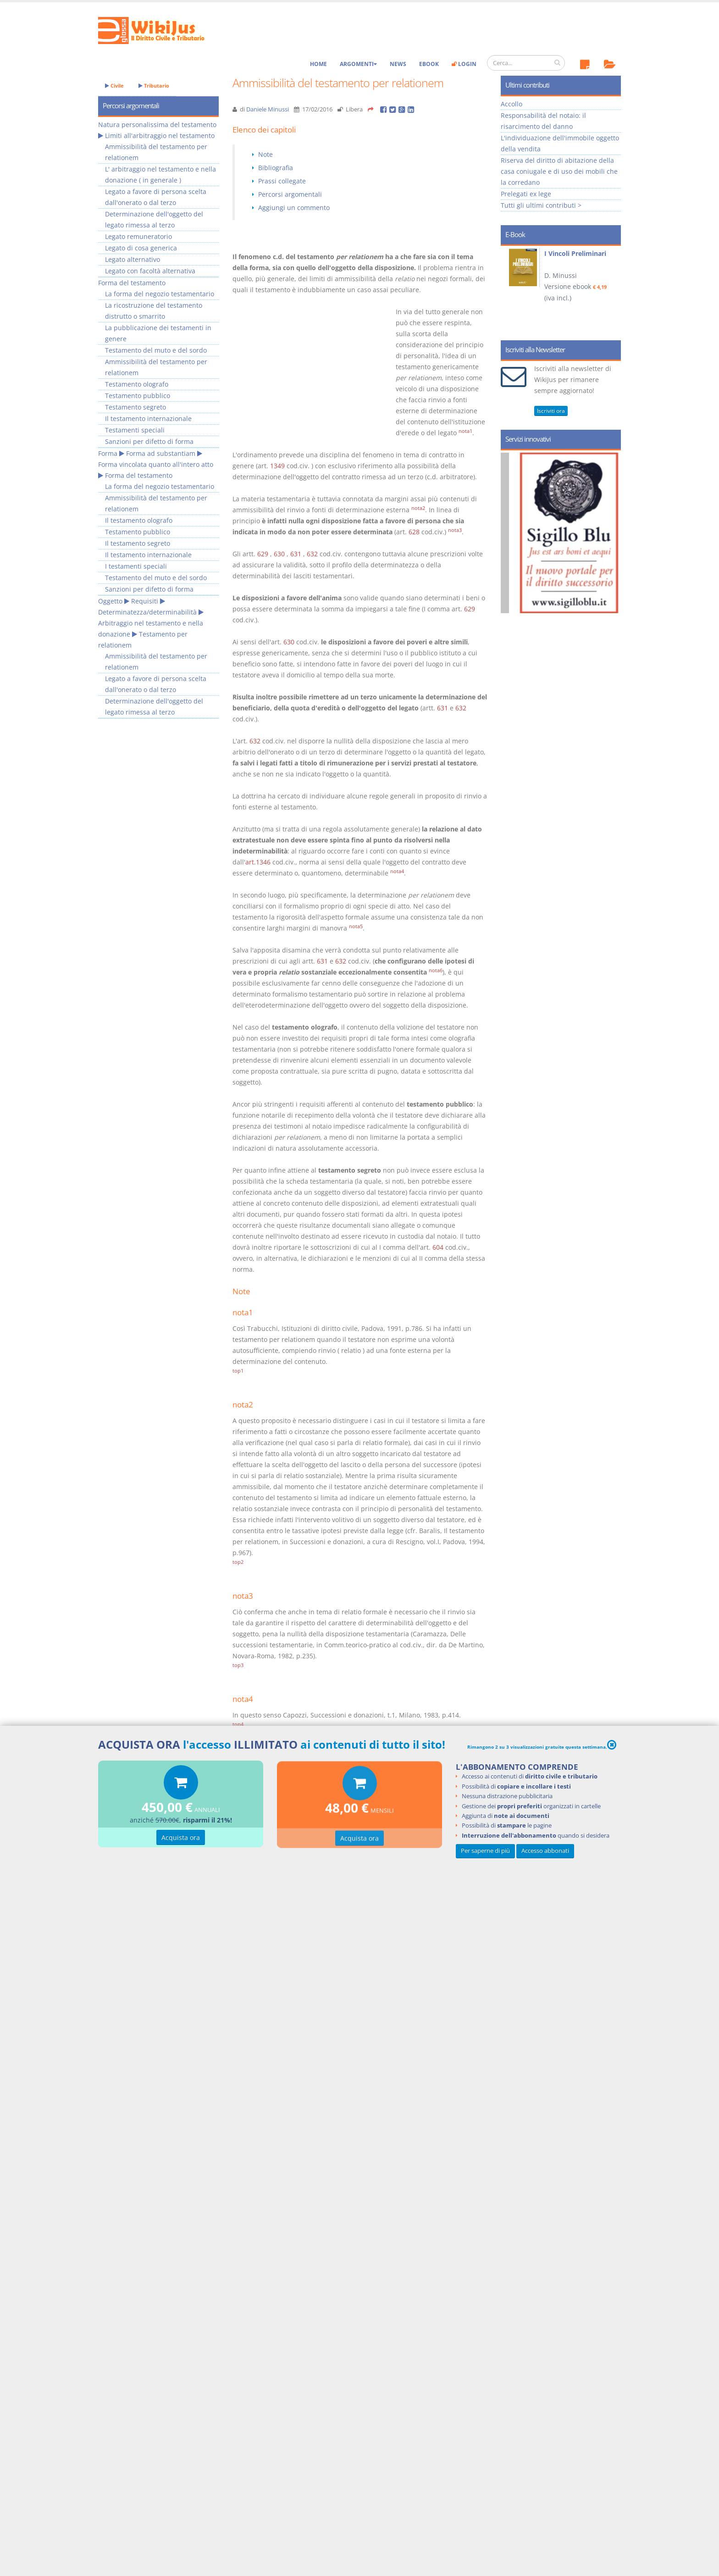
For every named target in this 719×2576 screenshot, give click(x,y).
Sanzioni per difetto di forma (149, 441)
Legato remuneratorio (138, 236)
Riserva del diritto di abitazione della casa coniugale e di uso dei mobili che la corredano (559, 171)
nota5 (356, 926)
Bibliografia (275, 167)
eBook (429, 64)
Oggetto (110, 601)
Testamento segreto (135, 407)
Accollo (511, 104)
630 (279, 553)
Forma (107, 453)
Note (265, 154)
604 (437, 1247)
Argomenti (358, 64)
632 (312, 553)
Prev (511, 290)
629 (262, 553)
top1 (237, 1371)
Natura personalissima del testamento (157, 124)
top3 (237, 1665)
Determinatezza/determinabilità (147, 612)
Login (464, 64)
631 (295, 553)
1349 (277, 465)
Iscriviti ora (551, 411)
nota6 (435, 970)
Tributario (153, 85)
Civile (114, 85)
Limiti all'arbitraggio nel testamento (160, 135)
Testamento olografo (136, 384)
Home (318, 64)
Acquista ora (180, 1838)
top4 (237, 1724)
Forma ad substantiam (160, 453)
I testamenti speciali (136, 566)
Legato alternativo (132, 259)
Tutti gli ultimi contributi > (541, 205)
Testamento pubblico (137, 395)
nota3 (455, 530)
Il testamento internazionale (148, 418)
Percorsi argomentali (290, 194)
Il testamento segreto (137, 543)
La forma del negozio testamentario (159, 293)
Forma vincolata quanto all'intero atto (155, 464)
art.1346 (258, 862)
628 (414, 531)
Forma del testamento (132, 282)
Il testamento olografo (138, 520)
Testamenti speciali (135, 430)
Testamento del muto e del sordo (156, 350)
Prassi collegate (282, 181)
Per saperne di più (485, 1851)
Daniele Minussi (267, 109)
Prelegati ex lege (526, 193)
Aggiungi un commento (294, 207)
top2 (237, 1562)
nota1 (465, 431)
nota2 (418, 508)
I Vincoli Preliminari (575, 253)
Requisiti (144, 601)
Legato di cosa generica (141, 248)
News (398, 64)
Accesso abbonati (545, 1851)
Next (610, 290)
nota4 (397, 871)
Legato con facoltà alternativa (150, 270)
